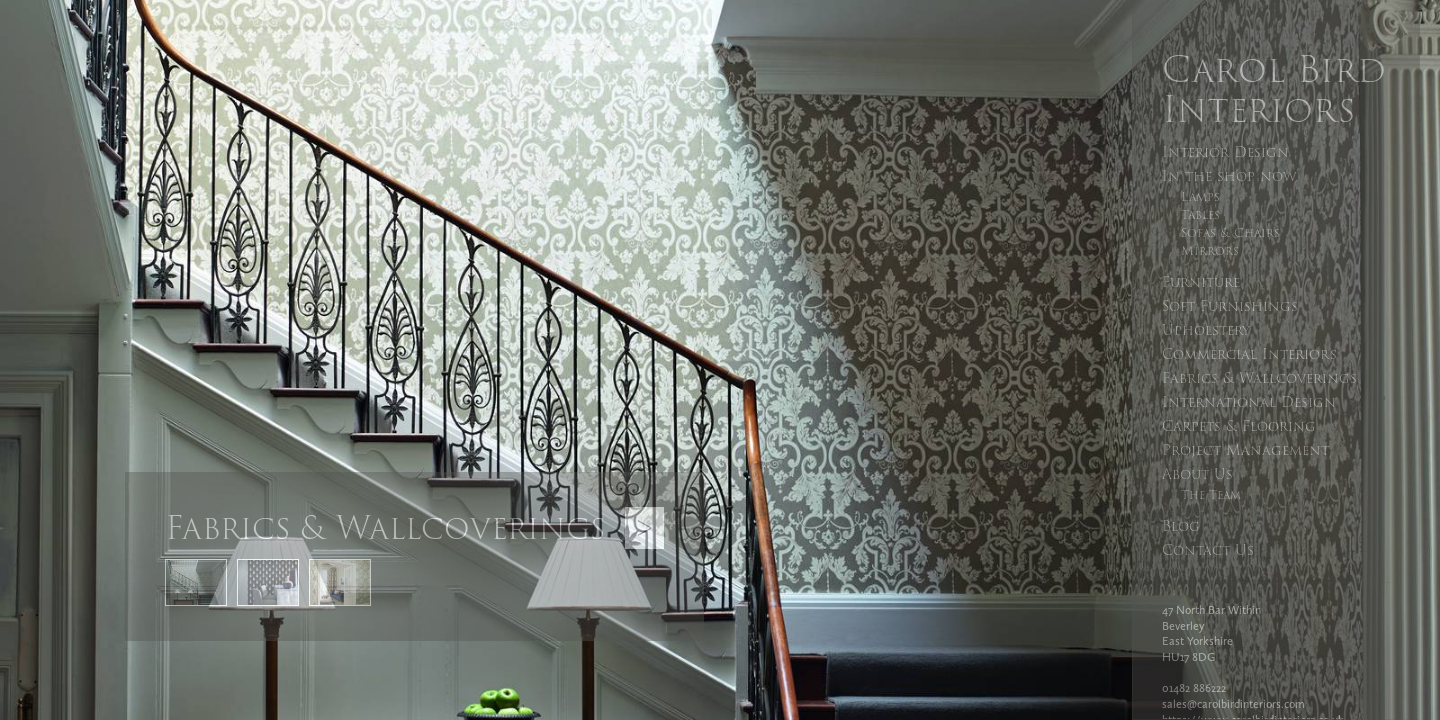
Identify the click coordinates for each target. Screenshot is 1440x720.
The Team (1211, 495)
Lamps (1200, 197)
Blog (1181, 526)
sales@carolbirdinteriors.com (1233, 704)
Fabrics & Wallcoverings (1259, 378)
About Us (1197, 474)
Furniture (1201, 282)
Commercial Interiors (1249, 354)
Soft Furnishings (1230, 306)
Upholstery (1206, 330)
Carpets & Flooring (1239, 426)
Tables (1200, 215)
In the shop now (1229, 176)
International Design (1249, 402)
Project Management (1245, 450)
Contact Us (1208, 550)
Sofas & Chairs (1230, 233)
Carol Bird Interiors (1274, 89)
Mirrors (1210, 251)
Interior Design (1225, 152)
